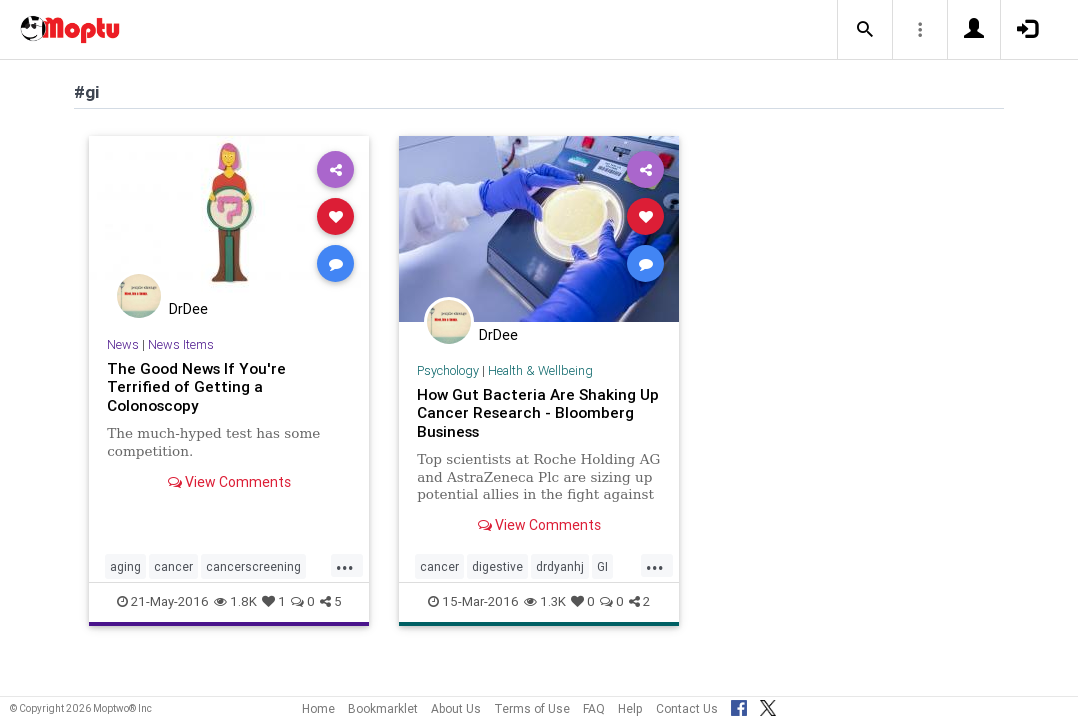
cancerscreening (253, 566)
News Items (181, 344)
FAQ (594, 708)
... (345, 565)
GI (602, 566)
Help (630, 708)
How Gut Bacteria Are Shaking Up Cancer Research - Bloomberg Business (538, 413)
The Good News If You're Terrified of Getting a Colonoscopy (196, 387)
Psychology (448, 370)
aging (125, 566)
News (123, 344)
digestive (497, 566)
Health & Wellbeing (540, 370)
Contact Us (687, 708)
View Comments (229, 482)
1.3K (545, 601)
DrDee (188, 309)
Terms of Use (532, 708)
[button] (865, 30)
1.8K (235, 601)
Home (318, 708)
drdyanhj (560, 566)
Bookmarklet (383, 708)
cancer (173, 566)
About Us (456, 708)
